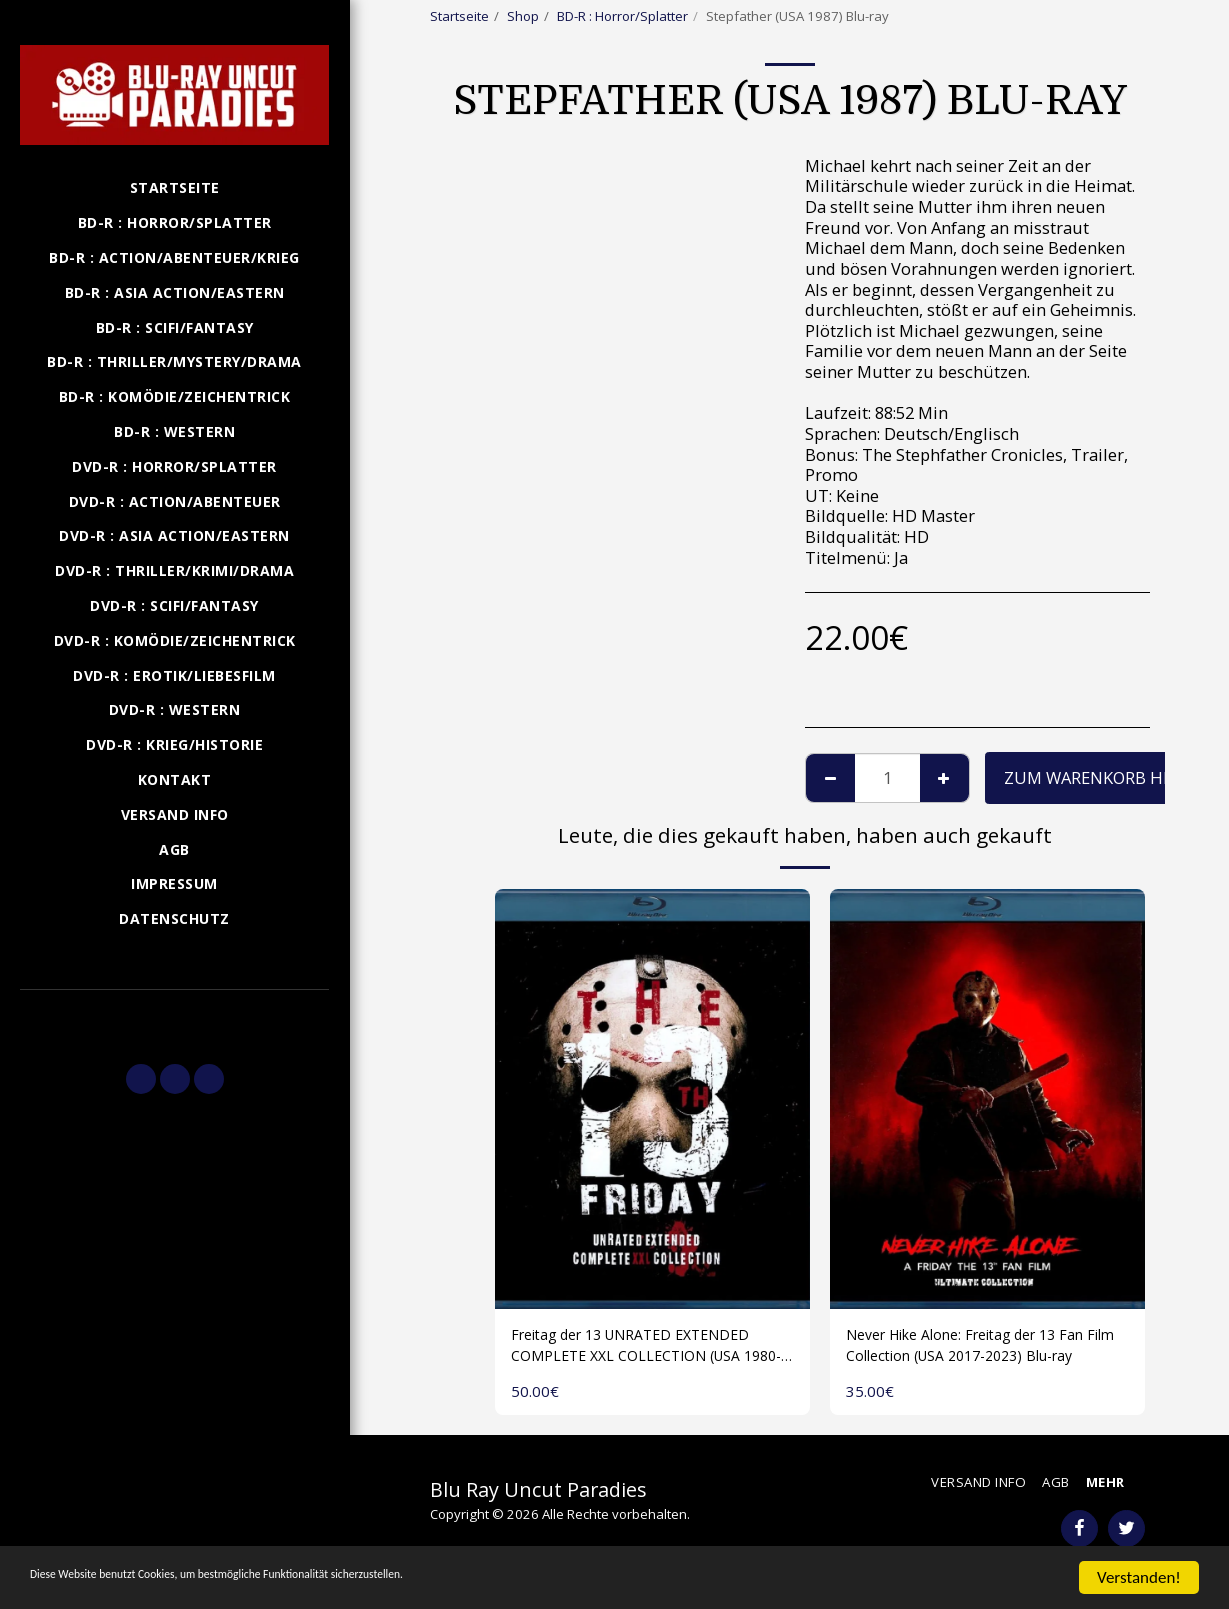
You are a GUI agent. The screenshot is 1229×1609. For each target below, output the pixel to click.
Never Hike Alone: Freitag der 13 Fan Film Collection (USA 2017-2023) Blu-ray (987, 1350)
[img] (652, 1099)
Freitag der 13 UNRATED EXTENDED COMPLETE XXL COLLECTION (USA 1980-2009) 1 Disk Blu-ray (650, 1350)
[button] (174, 1018)
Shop (523, 16)
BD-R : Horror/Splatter (622, 16)
